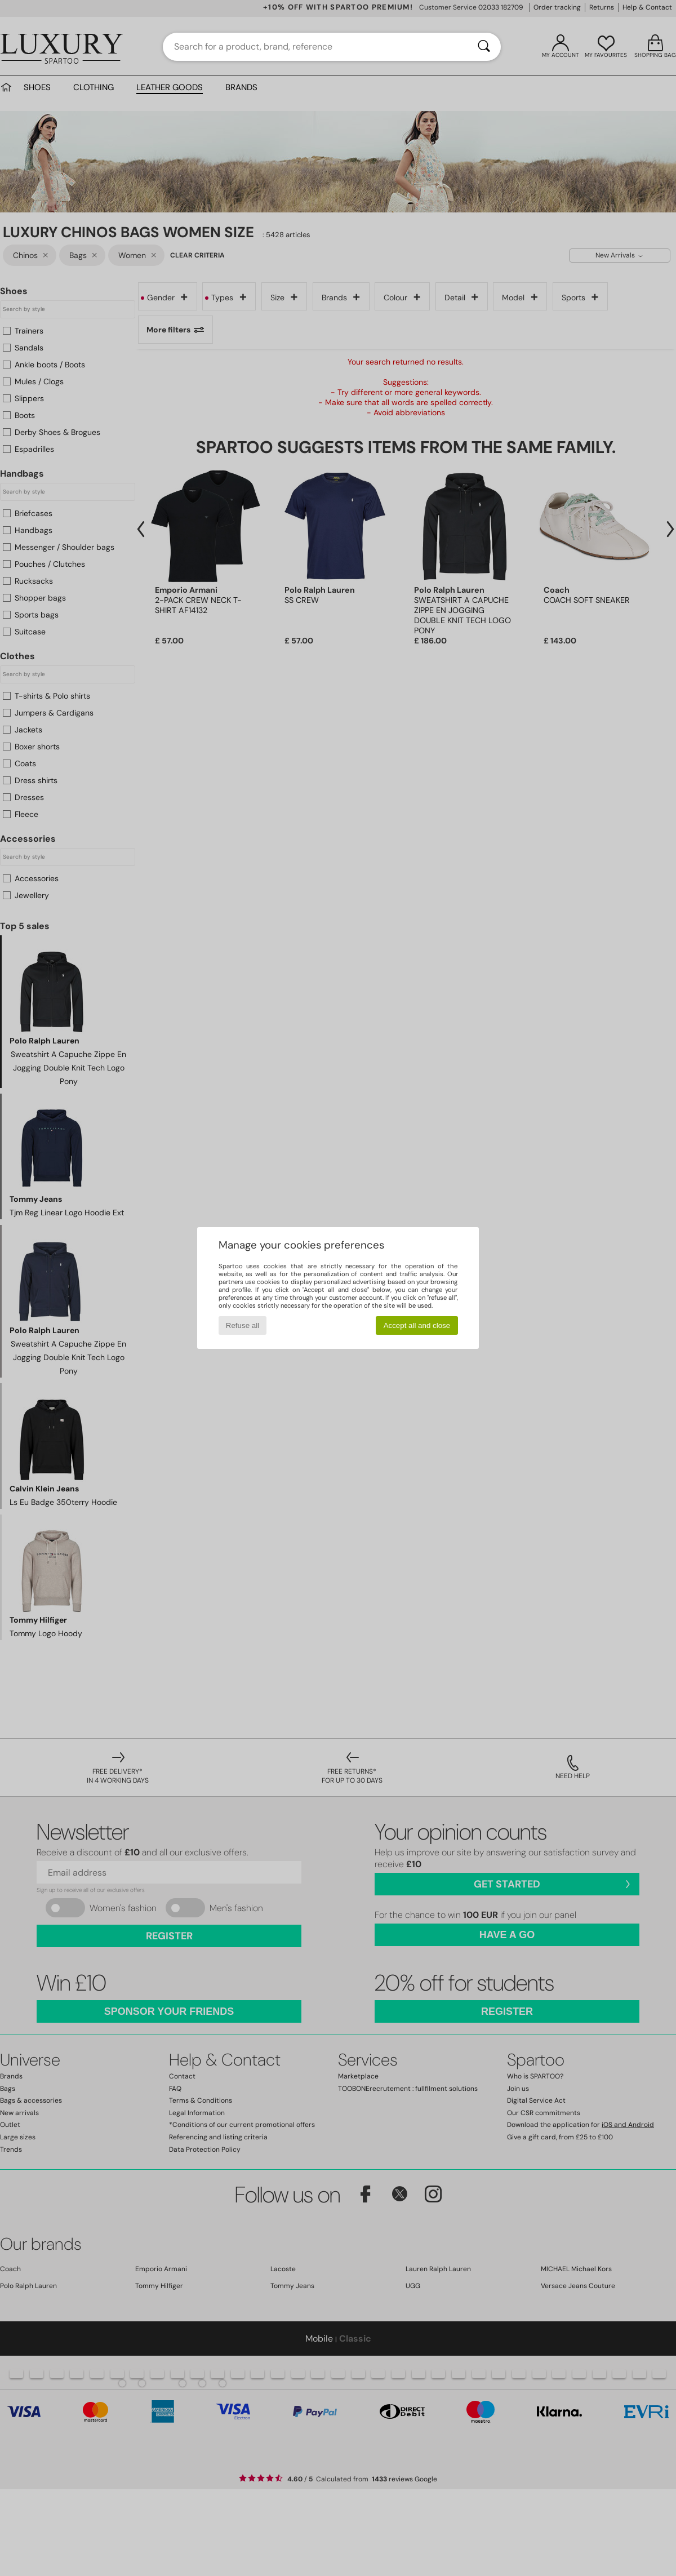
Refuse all (242, 1325)
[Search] (484, 47)
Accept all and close (417, 1325)
